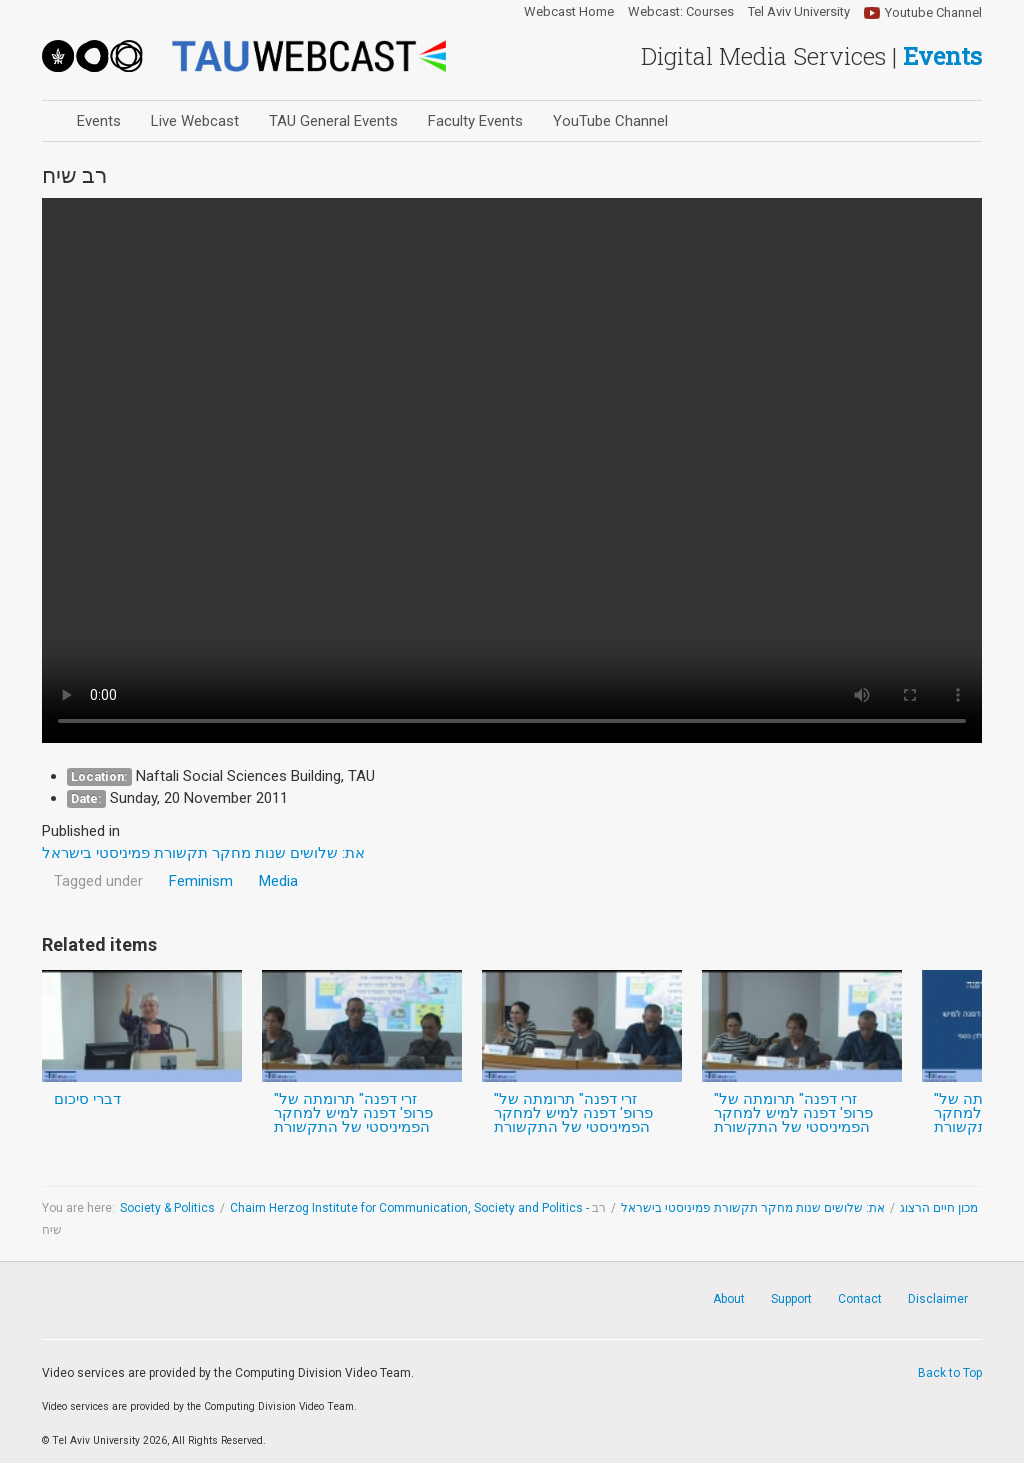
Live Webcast (195, 121)
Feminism (201, 881)
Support (791, 1299)
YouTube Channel (610, 121)
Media (278, 881)
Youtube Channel (933, 12)
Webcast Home (569, 12)
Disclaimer (938, 1299)
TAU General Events (333, 121)
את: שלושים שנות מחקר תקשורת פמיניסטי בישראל (753, 1208)
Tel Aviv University (799, 12)
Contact (860, 1299)
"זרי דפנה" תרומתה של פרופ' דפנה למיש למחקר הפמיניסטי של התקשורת (353, 1113)
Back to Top (950, 1373)
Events (99, 121)
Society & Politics (167, 1208)
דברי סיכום (87, 1099)
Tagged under (98, 881)
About (729, 1299)
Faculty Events (475, 121)
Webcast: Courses (681, 12)
